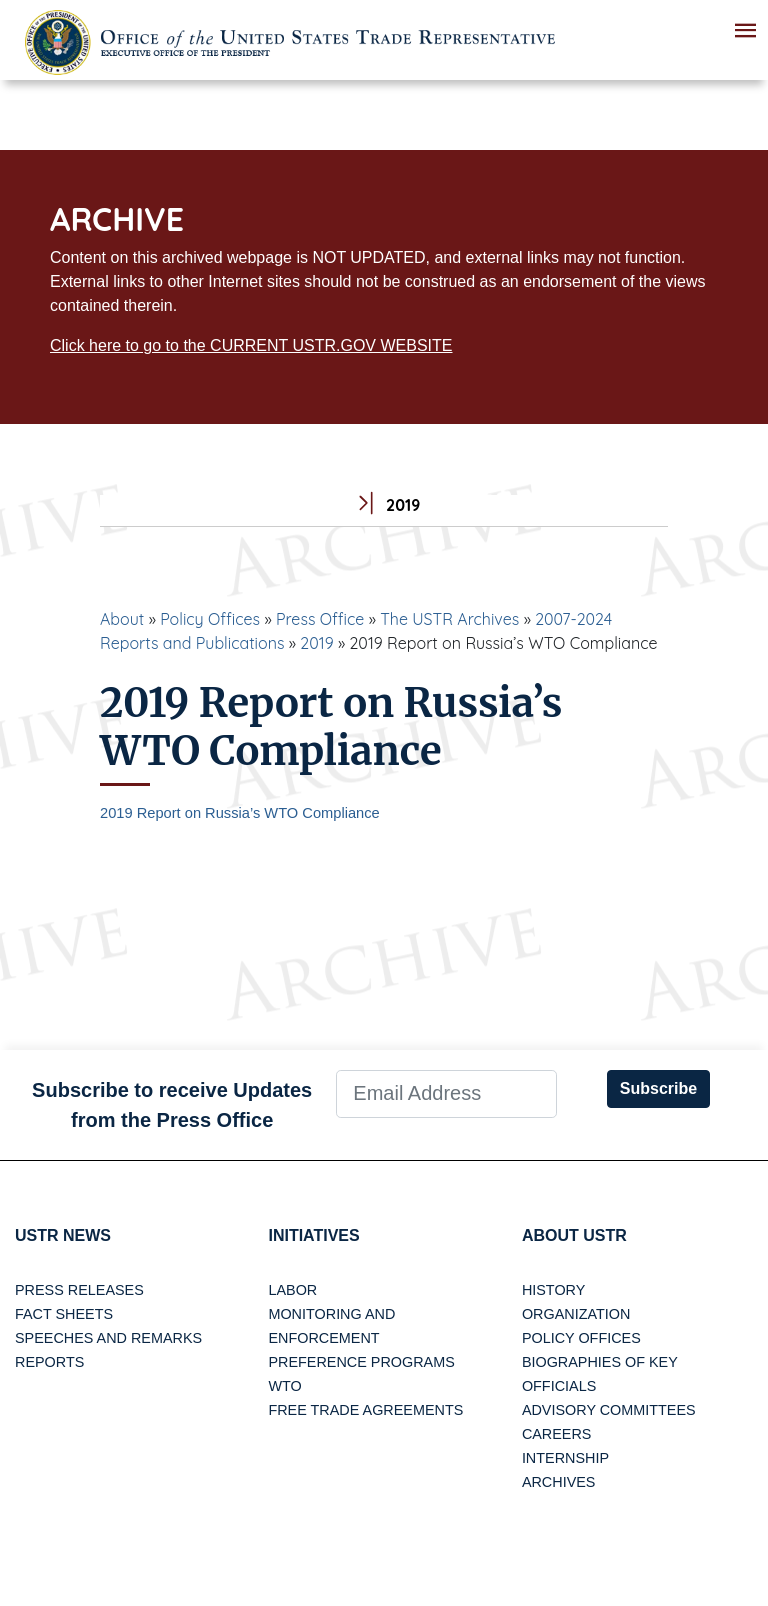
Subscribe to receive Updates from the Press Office (172, 1105)
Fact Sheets (64, 1314)
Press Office (320, 619)
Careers (557, 1434)
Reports (49, 1362)
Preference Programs (361, 1362)
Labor (292, 1290)
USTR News (63, 1235)
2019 (316, 643)
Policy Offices (210, 619)
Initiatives (313, 1235)
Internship (565, 1458)
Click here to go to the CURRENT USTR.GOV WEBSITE (251, 345)
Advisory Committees (609, 1410)
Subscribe (658, 1088)
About (122, 619)
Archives (559, 1482)
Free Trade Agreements (365, 1410)
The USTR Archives (449, 619)
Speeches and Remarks (108, 1338)
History (553, 1290)
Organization (576, 1314)
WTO (284, 1386)
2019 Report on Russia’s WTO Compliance (240, 813)
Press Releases (79, 1290)
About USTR (574, 1235)
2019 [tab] (384, 505)
